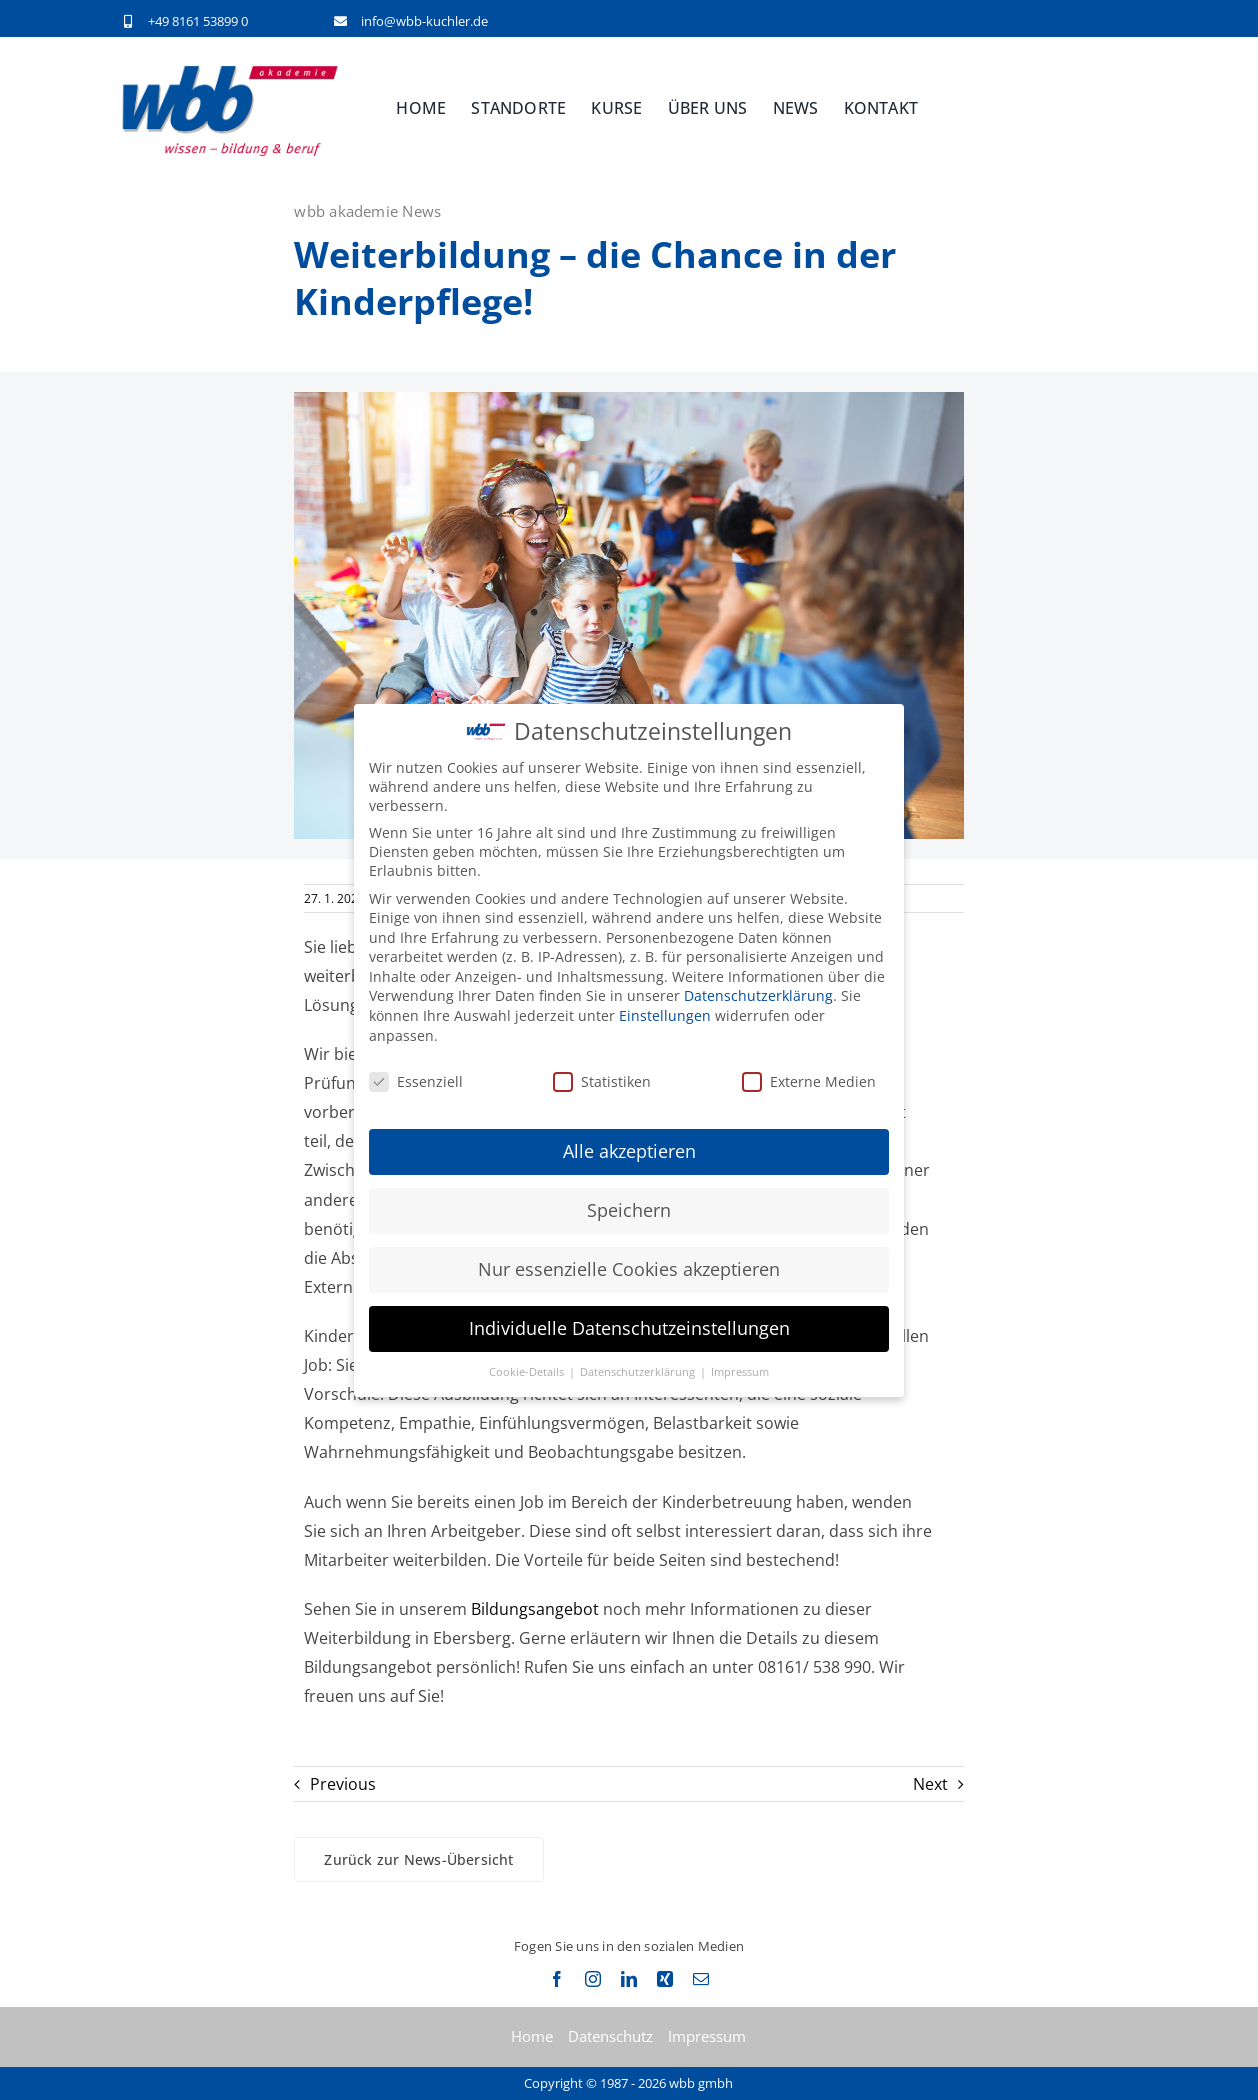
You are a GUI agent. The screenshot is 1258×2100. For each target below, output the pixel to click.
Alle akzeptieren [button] (629, 1151)
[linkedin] (629, 1979)
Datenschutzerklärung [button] (639, 1372)
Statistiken (602, 1080)
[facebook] (557, 1979)
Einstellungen (665, 1015)
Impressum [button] (740, 1372)
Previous (343, 1784)
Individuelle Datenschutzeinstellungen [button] (629, 1328)
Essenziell (416, 1080)
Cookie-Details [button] (528, 1372)
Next (930, 1784)
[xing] (665, 1979)
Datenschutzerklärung (758, 995)
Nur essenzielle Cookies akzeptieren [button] (629, 1269)
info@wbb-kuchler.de (424, 21)
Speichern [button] (629, 1210)
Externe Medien (809, 1080)
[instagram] (593, 1979)
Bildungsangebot (535, 1609)
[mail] (701, 1979)
